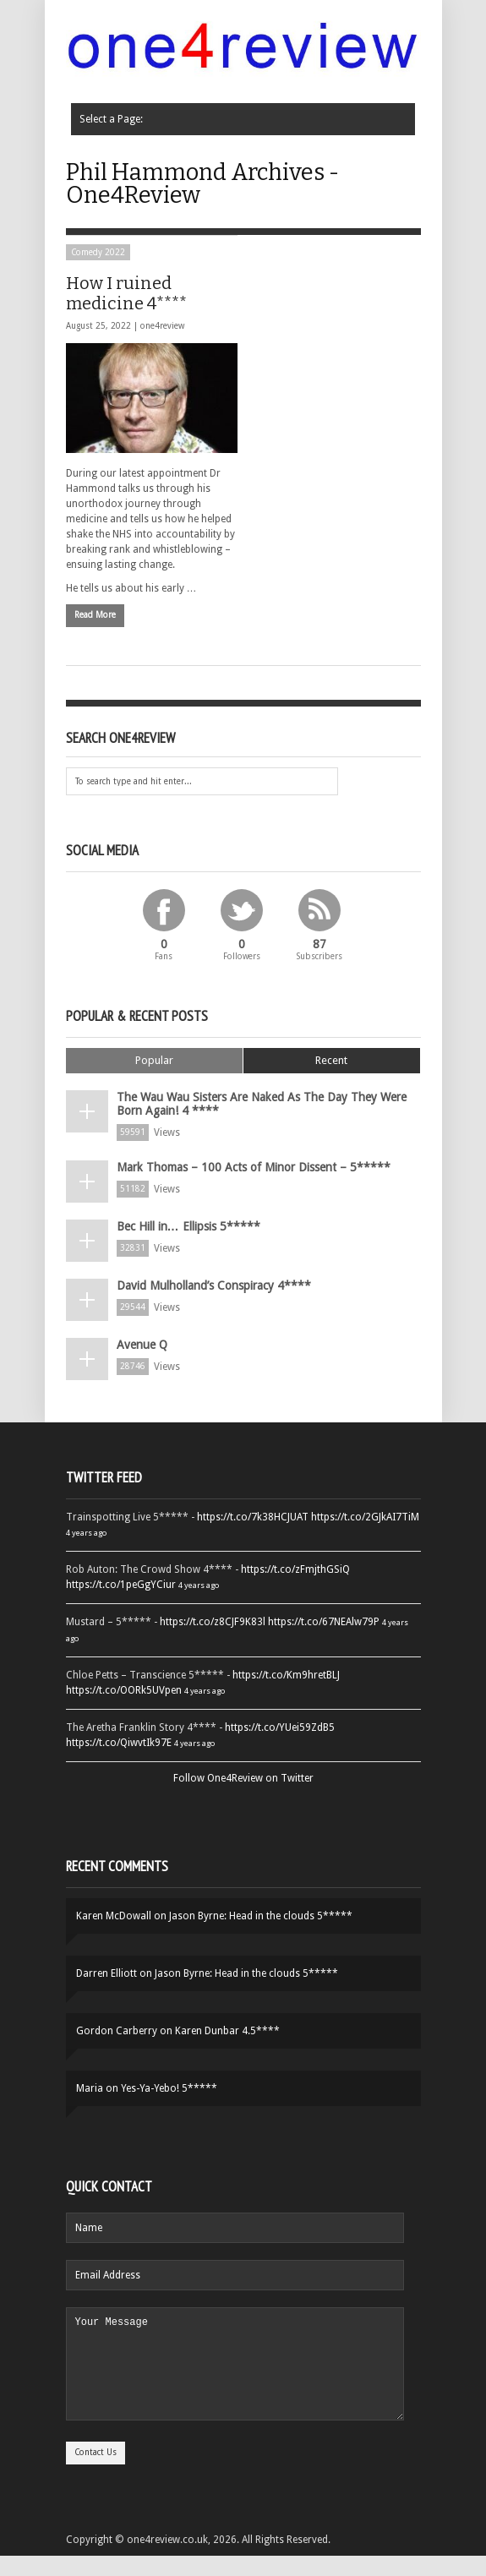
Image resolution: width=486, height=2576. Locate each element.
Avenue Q (142, 1344)
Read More (95, 614)
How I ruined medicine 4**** (126, 293)
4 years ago (86, 1532)
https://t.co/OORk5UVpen (124, 1690)
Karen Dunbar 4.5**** (227, 2031)
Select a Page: (106, 119)
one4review (162, 325)
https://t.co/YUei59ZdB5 (280, 1727)
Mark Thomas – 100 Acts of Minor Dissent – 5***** (253, 1167)
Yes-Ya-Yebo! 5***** (169, 2088)
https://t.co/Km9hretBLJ (286, 1675)
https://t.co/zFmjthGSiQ (295, 1569)
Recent (331, 1060)
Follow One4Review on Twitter (243, 1778)
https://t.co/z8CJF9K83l (212, 1622)
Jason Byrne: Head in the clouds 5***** (260, 1916)
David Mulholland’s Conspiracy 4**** (214, 1285)
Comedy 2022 (98, 252)
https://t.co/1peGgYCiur (121, 1585)
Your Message (235, 2374)
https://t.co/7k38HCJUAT (253, 1517)
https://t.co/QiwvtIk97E (119, 1743)
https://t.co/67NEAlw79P (324, 1622)
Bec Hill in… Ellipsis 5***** (188, 1226)
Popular (154, 1060)
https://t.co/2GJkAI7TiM (365, 1517)
